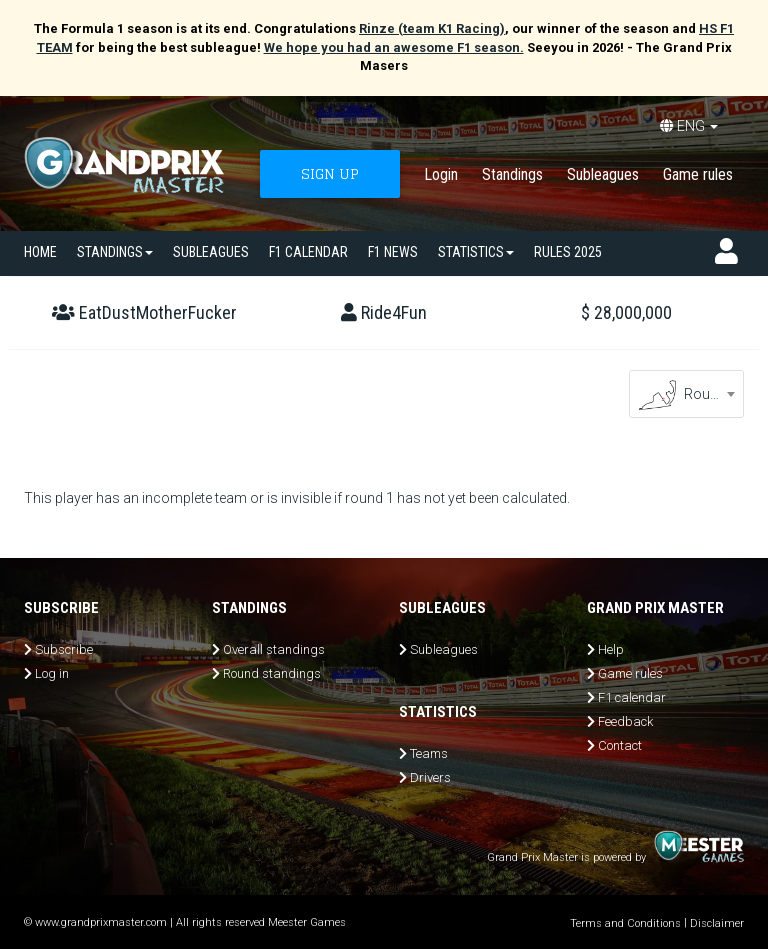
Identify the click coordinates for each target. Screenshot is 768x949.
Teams (429, 753)
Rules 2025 (568, 252)
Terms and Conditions (625, 923)
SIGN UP (330, 173)
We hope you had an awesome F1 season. (394, 47)
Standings (512, 174)
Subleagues (603, 174)
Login (441, 174)
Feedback (625, 721)
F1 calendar (308, 252)
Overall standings (274, 649)
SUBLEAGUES (211, 252)
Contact (620, 745)
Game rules (698, 174)
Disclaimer (717, 923)
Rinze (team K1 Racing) (432, 28)
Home (40, 252)
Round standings (272, 673)
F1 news (393, 252)
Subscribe (64, 649)
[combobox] (686, 394)
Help (611, 649)
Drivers (430, 777)
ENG (689, 126)
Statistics (476, 252)
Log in (52, 673)
